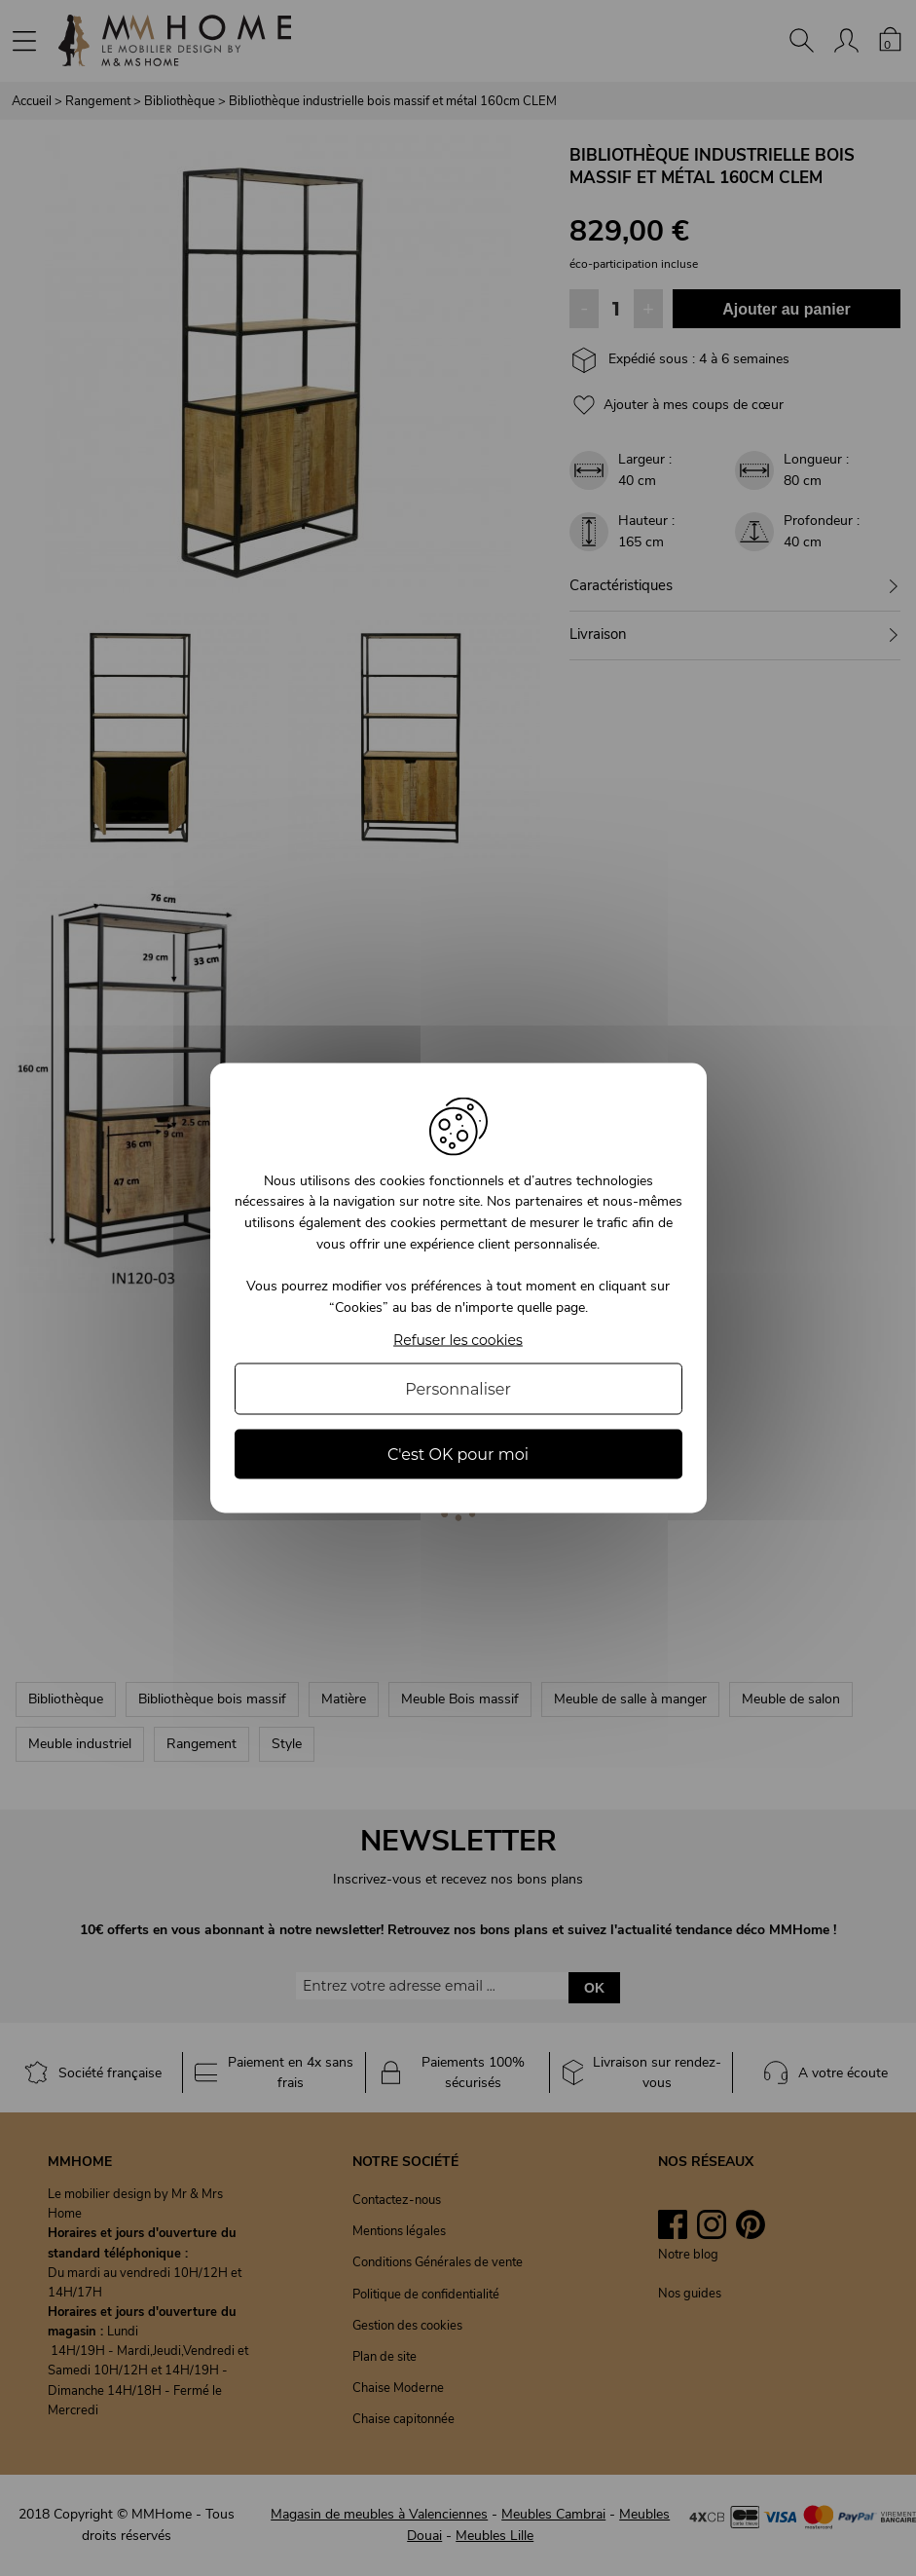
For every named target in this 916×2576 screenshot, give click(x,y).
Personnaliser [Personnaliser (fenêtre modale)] (458, 1389)
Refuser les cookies (458, 1340)
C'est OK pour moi (458, 1454)
